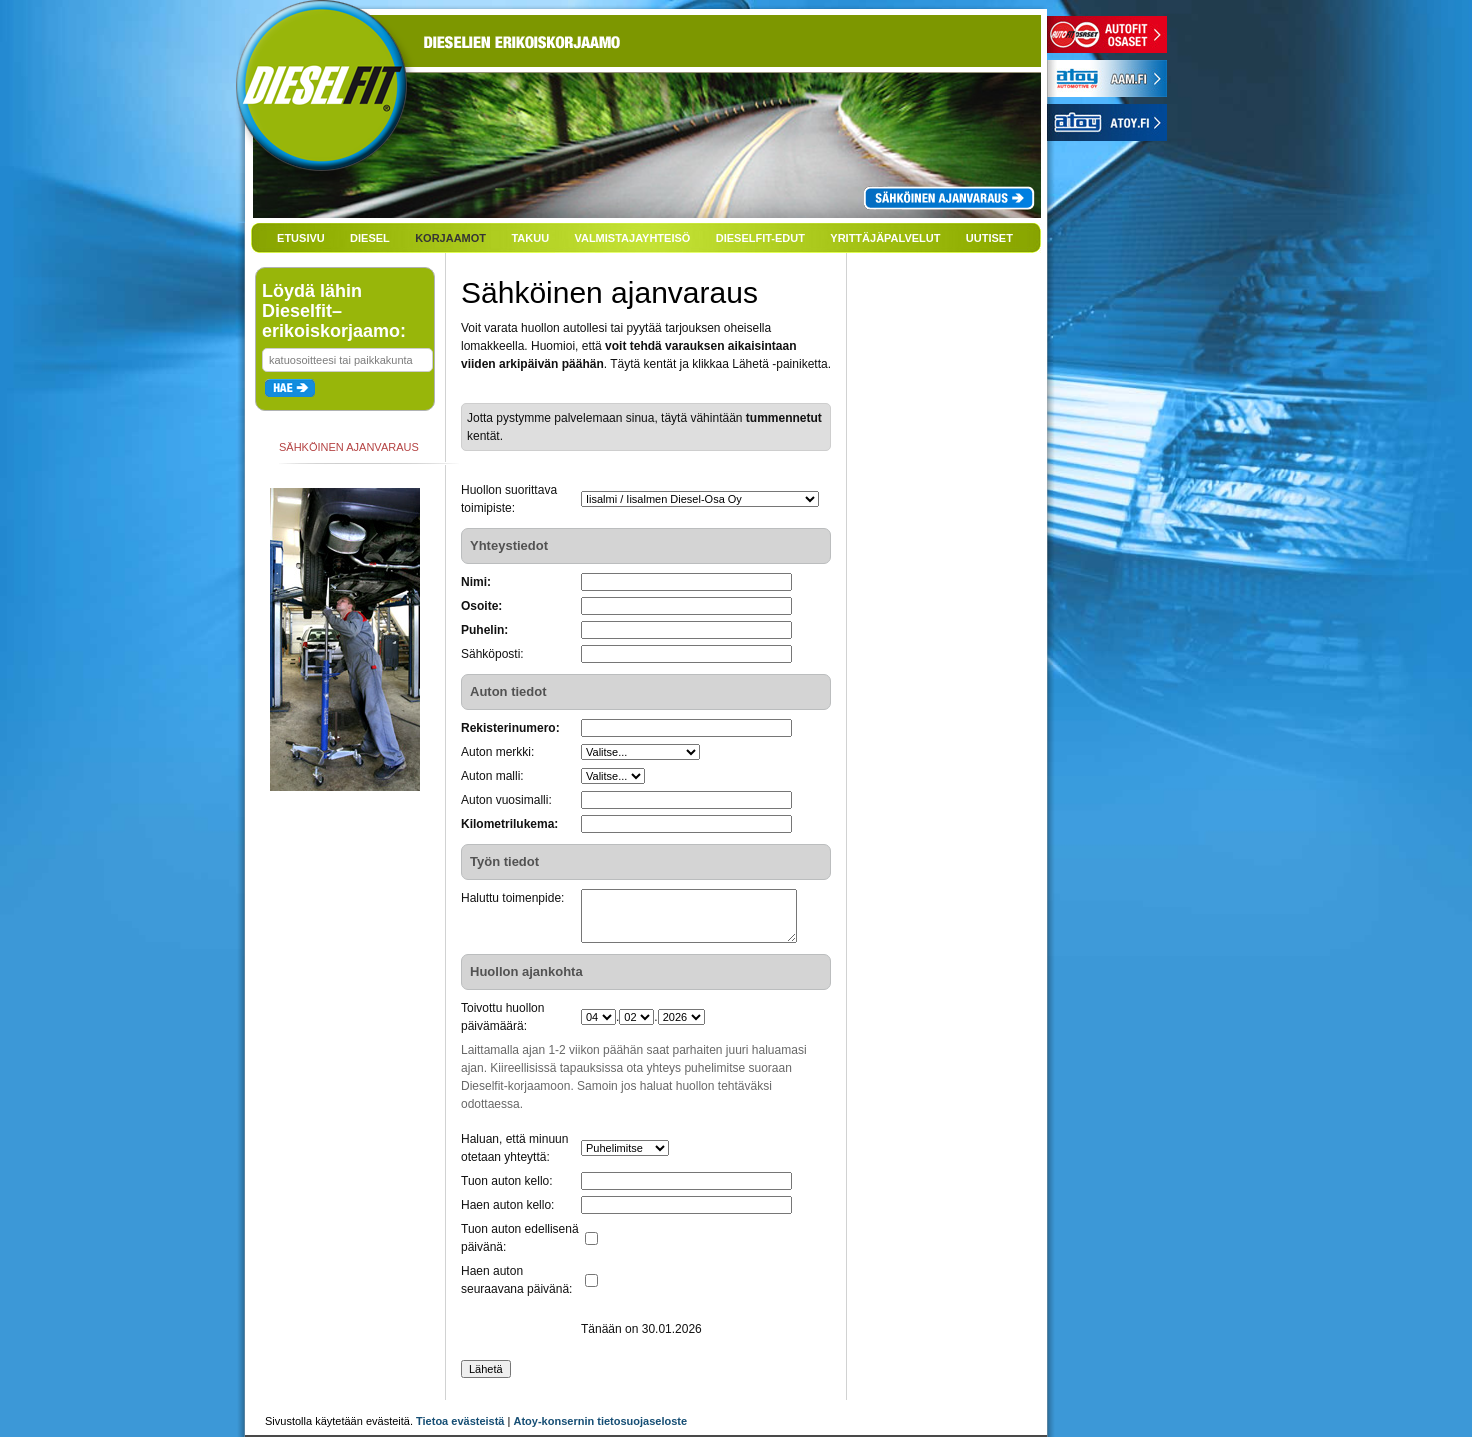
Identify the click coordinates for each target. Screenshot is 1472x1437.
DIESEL (370, 238)
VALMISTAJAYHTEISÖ (632, 238)
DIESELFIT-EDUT (760, 238)
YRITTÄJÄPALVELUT (885, 238)
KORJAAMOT (450, 238)
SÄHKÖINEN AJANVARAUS (349, 447)
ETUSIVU (301, 238)
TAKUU (530, 238)
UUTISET (989, 238)
